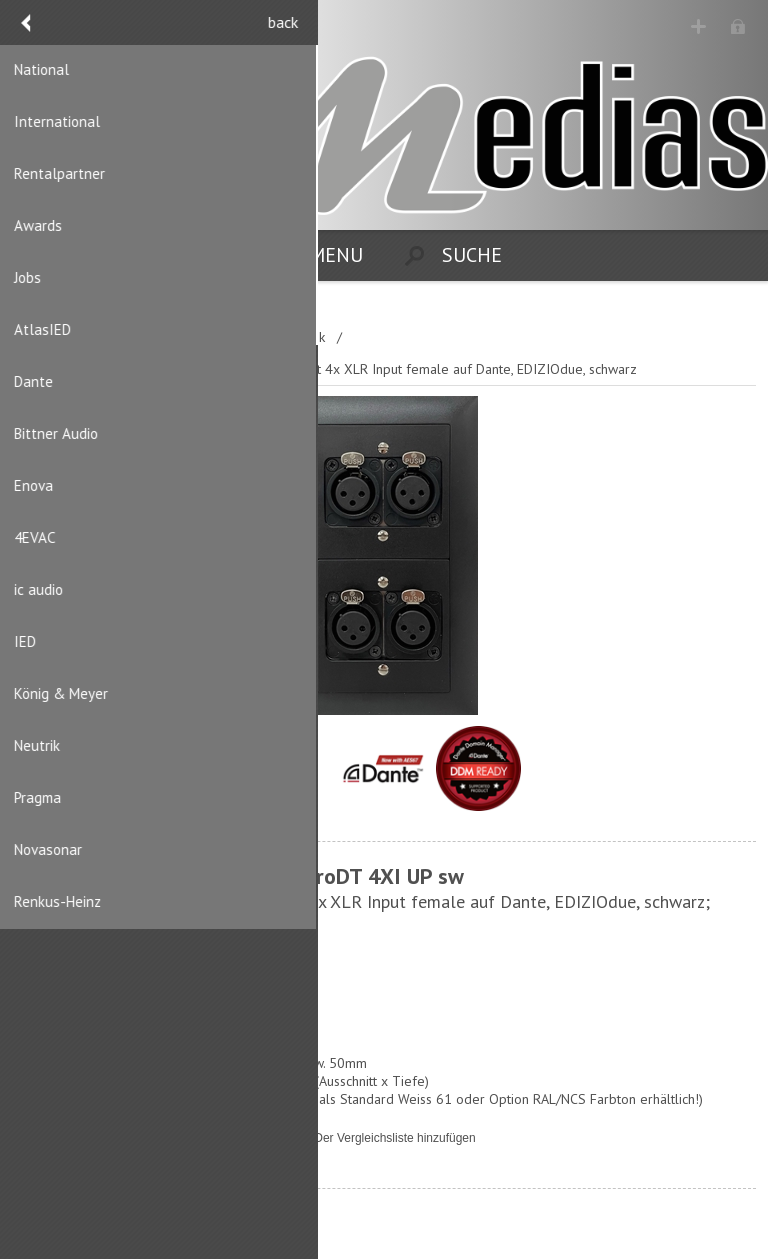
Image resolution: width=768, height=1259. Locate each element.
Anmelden (738, 27)
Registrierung (699, 27)
